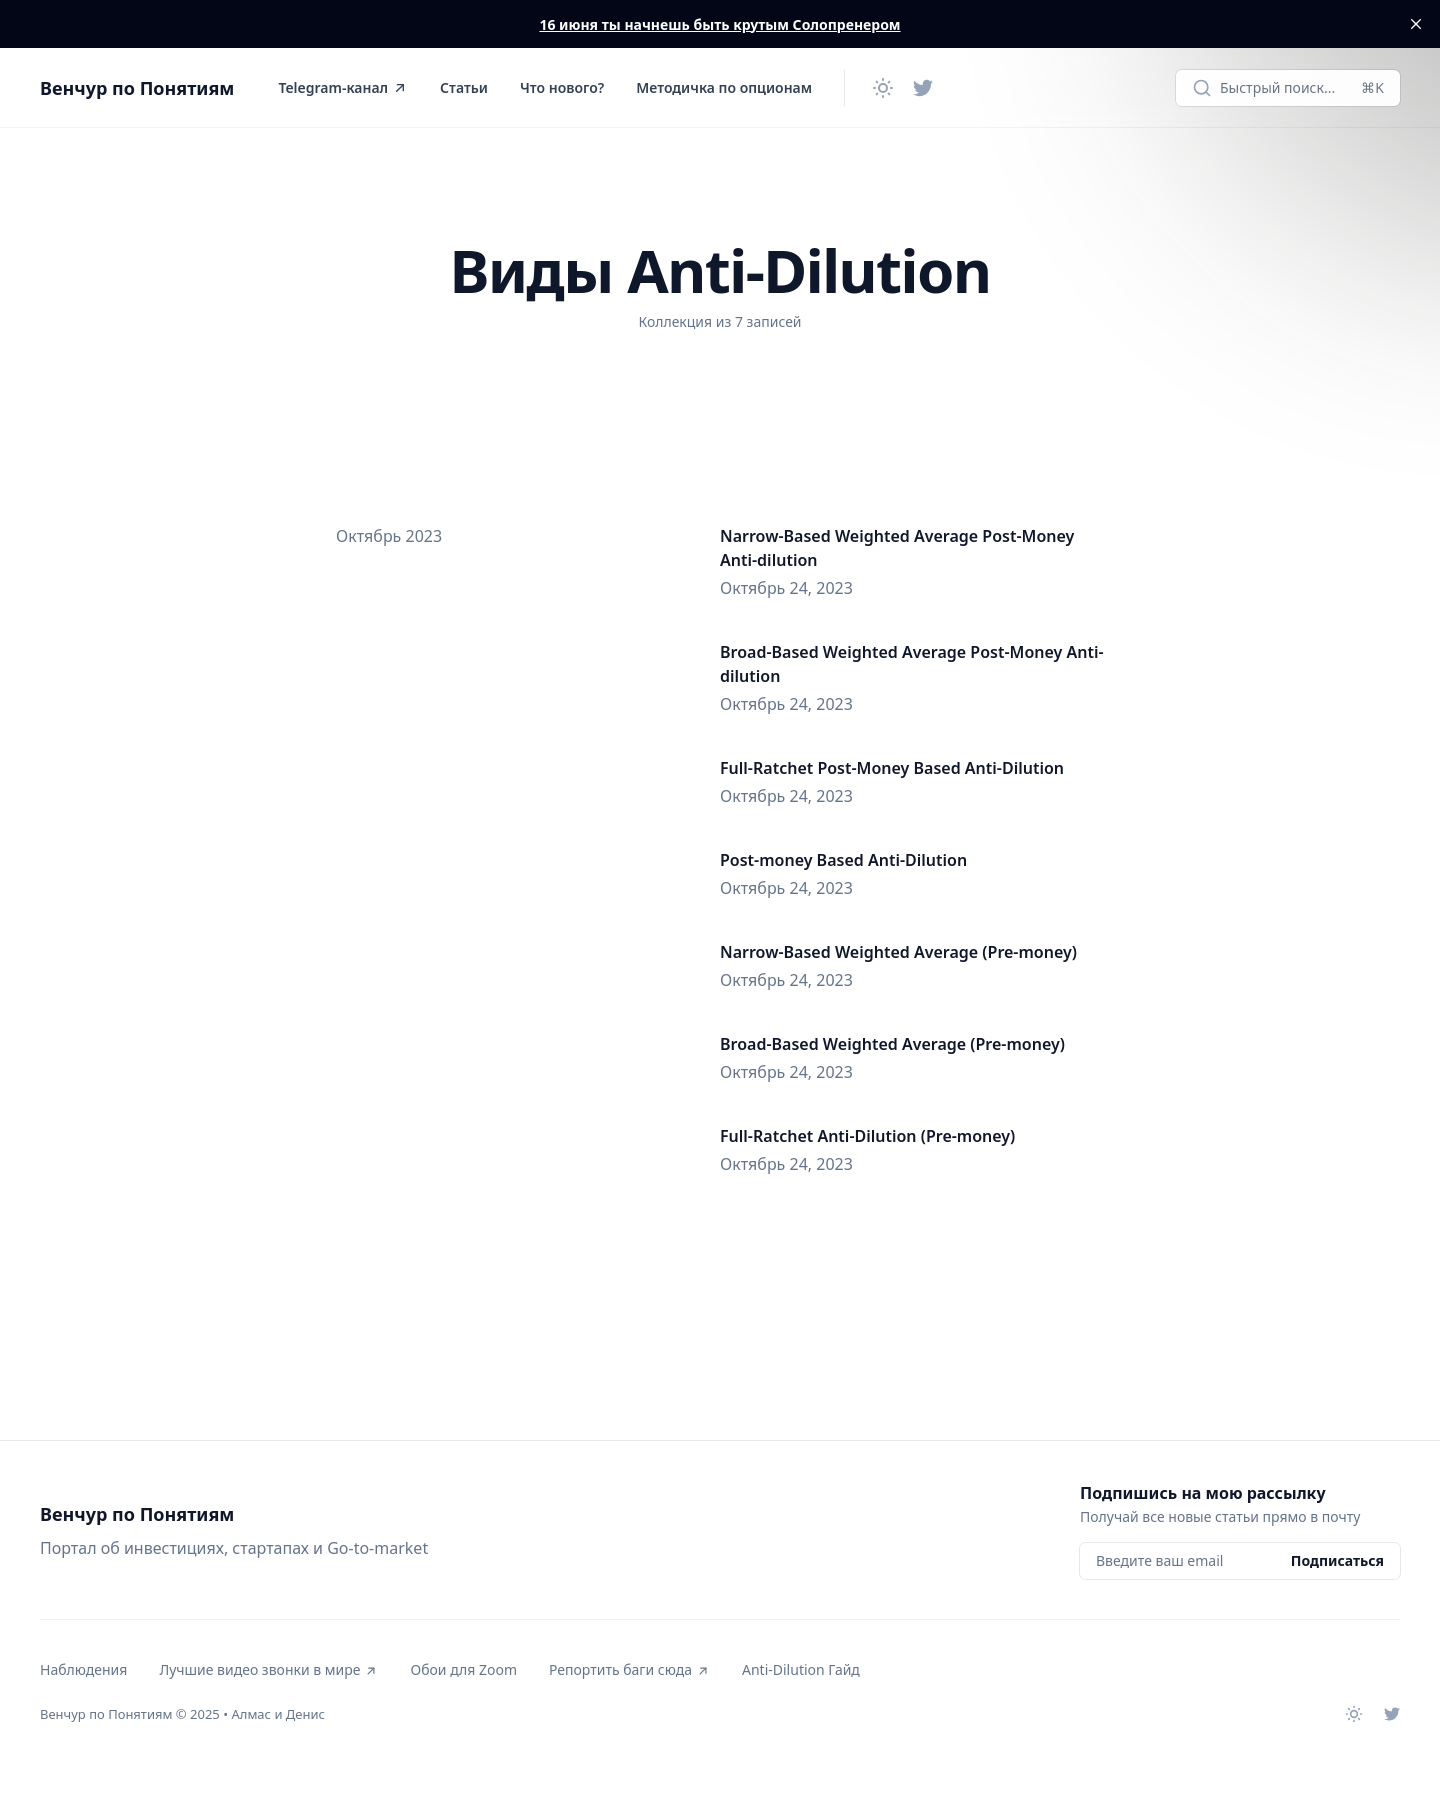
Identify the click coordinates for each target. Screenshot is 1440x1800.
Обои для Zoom (463, 1669)
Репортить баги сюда (629, 1669)
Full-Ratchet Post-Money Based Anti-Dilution (892, 768)
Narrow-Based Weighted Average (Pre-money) (898, 952)
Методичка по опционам (724, 87)
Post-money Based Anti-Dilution (843, 860)
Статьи (464, 87)
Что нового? (562, 87)
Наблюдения (83, 1669)
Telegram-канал (343, 87)
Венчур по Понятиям (137, 88)
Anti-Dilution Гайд (801, 1669)
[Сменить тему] (883, 88)
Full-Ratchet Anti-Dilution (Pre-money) (867, 1136)
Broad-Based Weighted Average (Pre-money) (892, 1044)
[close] (1416, 24)
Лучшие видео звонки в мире (268, 1669)
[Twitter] (923, 88)
